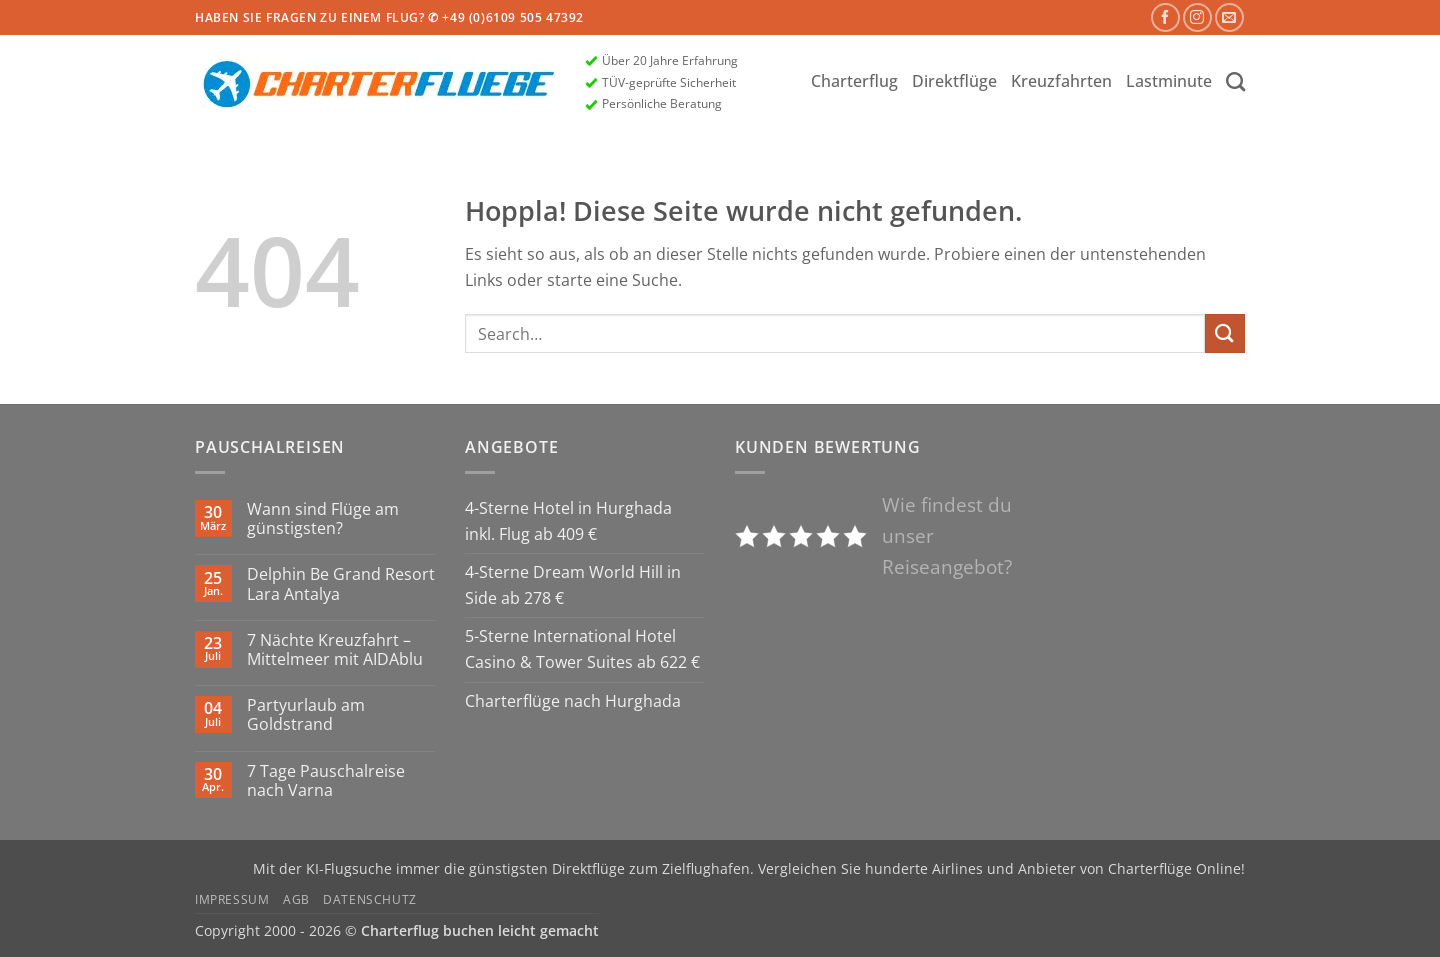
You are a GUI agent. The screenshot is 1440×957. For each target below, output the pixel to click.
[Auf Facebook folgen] (1165, 17)
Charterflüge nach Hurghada (573, 701)
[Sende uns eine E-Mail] (1229, 17)
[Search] (1235, 81)
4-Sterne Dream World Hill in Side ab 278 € (573, 585)
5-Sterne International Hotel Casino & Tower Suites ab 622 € (582, 649)
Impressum (232, 899)
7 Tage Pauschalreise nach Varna (326, 781)
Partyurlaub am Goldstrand (306, 715)
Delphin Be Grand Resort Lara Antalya (341, 584)
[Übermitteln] (1225, 333)
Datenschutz (370, 899)
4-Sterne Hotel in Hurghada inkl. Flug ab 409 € (568, 521)
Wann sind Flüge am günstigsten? (323, 519)
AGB (296, 899)
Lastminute (1169, 81)
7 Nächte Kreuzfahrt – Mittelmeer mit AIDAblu (335, 650)
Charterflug (854, 81)
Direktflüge (954, 81)
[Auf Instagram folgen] (1197, 17)
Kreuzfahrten (1061, 81)
